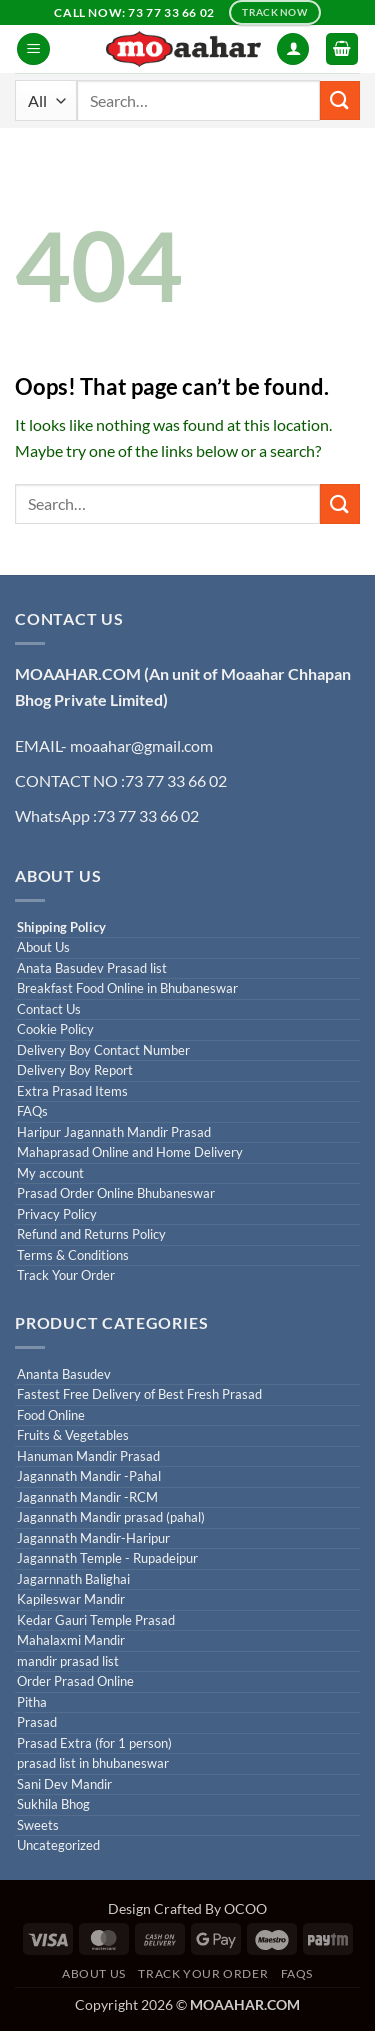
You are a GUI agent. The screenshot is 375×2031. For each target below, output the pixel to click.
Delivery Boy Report (75, 1070)
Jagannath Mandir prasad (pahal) (111, 1517)
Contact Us (49, 1009)
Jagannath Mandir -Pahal (89, 1476)
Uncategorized (58, 1845)
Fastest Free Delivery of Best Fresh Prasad (139, 1394)
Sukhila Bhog (53, 1804)
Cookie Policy (55, 1029)
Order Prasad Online (75, 1681)
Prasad (37, 1722)
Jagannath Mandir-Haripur (93, 1538)
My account (50, 1173)
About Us (43, 947)
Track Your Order (66, 1275)
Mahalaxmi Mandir (71, 1640)
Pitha (32, 1702)
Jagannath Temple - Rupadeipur (107, 1558)
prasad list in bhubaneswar (93, 1763)
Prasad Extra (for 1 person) (94, 1743)
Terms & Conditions (73, 1255)
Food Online (51, 1415)
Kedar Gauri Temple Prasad (96, 1620)
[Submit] (340, 100)
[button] (33, 49)
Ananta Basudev (64, 1374)
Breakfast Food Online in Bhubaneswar (127, 988)
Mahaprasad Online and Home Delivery (130, 1152)
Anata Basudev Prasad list (92, 968)
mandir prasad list (68, 1661)
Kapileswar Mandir (71, 1599)
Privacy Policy (57, 1214)
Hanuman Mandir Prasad (88, 1456)
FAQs (32, 1111)
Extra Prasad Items (72, 1091)
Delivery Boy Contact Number (103, 1050)
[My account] (293, 49)
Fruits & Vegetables (73, 1435)
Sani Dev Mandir (64, 1784)
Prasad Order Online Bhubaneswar (116, 1193)
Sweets (38, 1825)
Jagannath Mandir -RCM (87, 1497)
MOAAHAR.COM (78, 673)
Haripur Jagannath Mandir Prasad (114, 1132)
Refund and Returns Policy (91, 1234)
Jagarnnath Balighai (73, 1579)
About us (94, 1973)
